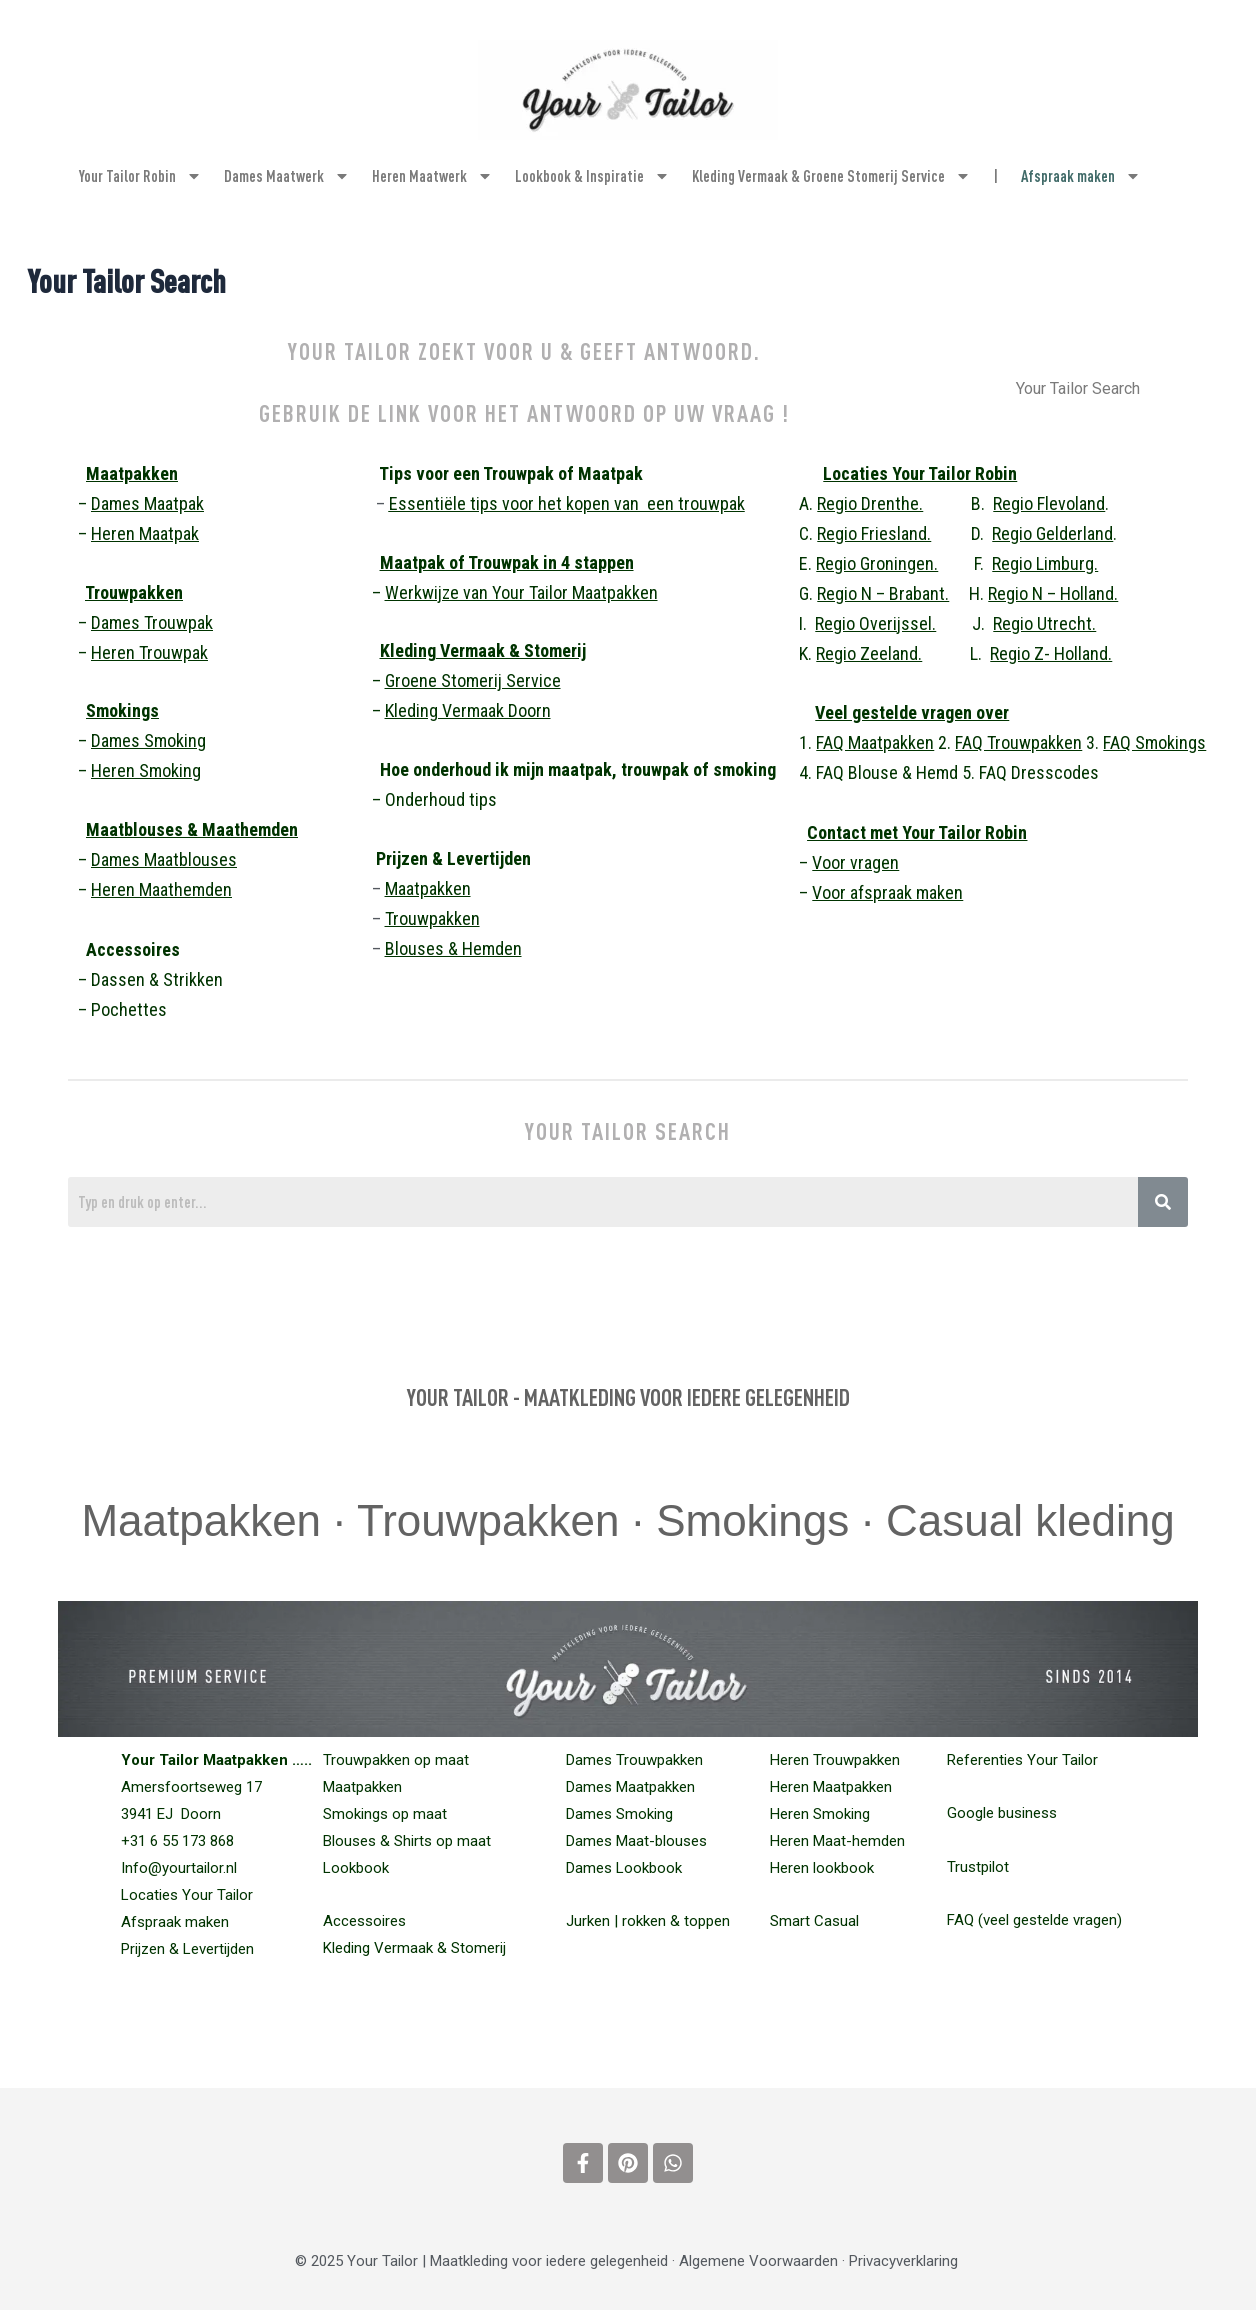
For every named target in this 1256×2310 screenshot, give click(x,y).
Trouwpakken (134, 592)
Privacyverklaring (903, 2261)
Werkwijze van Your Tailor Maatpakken (521, 592)
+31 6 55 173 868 (177, 1841)
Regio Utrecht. (1044, 623)
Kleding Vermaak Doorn (468, 710)
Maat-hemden (837, 1841)
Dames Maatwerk (287, 176)
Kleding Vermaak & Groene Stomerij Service (831, 176)
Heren (149, 652)
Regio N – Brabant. (883, 593)
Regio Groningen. (877, 563)
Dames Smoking (148, 740)
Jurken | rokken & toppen (648, 1921)
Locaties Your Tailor (187, 1895)
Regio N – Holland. (1053, 593)
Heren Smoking (146, 770)
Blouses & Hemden (453, 948)
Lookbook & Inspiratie (592, 176)
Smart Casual (814, 1921)
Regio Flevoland (1049, 503)
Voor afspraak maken (887, 892)
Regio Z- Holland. (1051, 653)
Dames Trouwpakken (634, 1760)
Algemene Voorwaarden (758, 2261)
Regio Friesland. (874, 533)
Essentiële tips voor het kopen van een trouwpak (567, 503)
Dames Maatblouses (164, 859)
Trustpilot (978, 1867)
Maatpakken (132, 473)
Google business (1002, 1813)
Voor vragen (855, 862)
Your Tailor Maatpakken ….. (216, 1760)
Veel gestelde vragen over (912, 712)
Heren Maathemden (161, 889)
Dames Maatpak (147, 503)
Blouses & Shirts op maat (407, 1841)
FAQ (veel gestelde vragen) (1034, 1920)
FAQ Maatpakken (875, 742)
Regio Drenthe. (870, 503)
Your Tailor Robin (140, 176)
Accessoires (364, 1921)
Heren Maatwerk (432, 176)
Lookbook (356, 1868)
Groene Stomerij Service (473, 680)
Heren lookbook (822, 1868)
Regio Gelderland (1052, 533)
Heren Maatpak (145, 533)
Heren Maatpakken (831, 1787)
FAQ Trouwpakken (1018, 742)
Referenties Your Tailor (1022, 1760)
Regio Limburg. (1045, 563)
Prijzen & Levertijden (187, 1949)
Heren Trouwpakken (835, 1760)
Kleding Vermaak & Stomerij (483, 650)
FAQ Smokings (1154, 742)
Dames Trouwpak (152, 622)
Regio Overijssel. (875, 623)
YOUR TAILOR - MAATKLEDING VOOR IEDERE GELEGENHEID (628, 1397)
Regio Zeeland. (869, 653)
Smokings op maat (385, 1814)
